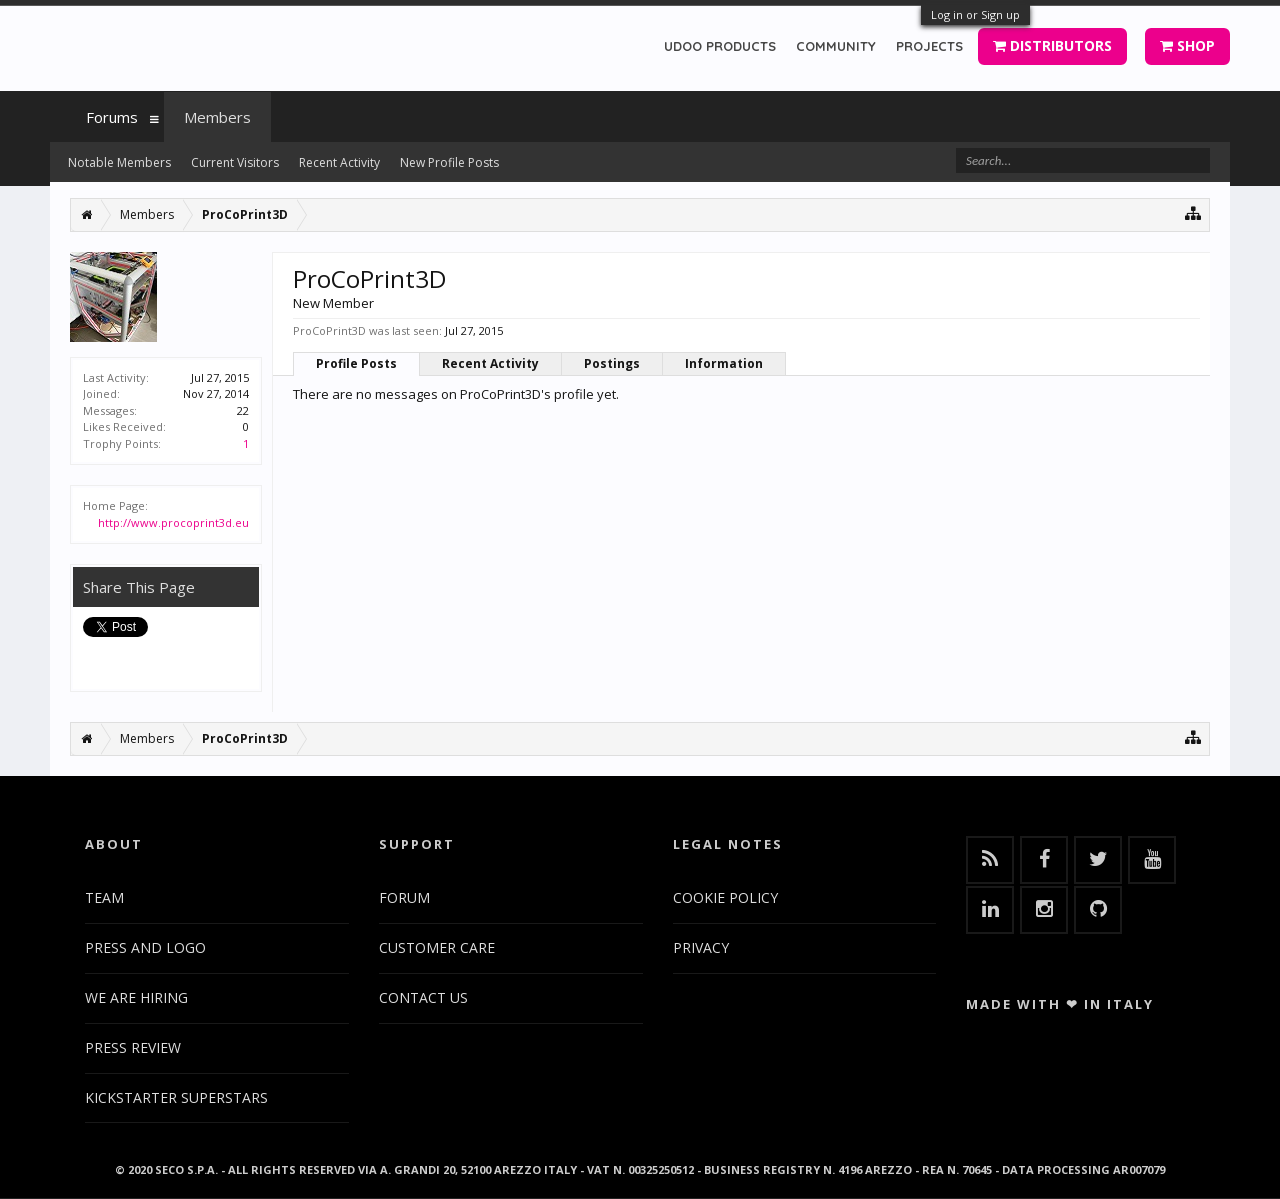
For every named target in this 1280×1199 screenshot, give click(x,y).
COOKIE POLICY (725, 897)
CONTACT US (423, 997)
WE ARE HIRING (136, 997)
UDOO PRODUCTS (720, 46)
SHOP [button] (1187, 45)
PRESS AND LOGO (145, 947)
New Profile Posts (449, 162)
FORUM (404, 897)
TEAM (104, 897)
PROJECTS (929, 46)
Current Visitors (235, 162)
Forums (112, 117)
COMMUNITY (836, 46)
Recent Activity (490, 363)
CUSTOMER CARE (437, 947)
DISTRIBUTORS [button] (1052, 45)
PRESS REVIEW (133, 1047)
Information (724, 363)
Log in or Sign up (975, 14)
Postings (612, 363)
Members (217, 117)
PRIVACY (701, 947)
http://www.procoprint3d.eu (173, 522)
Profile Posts (356, 363)
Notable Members (119, 162)
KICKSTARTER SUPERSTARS (176, 1097)
